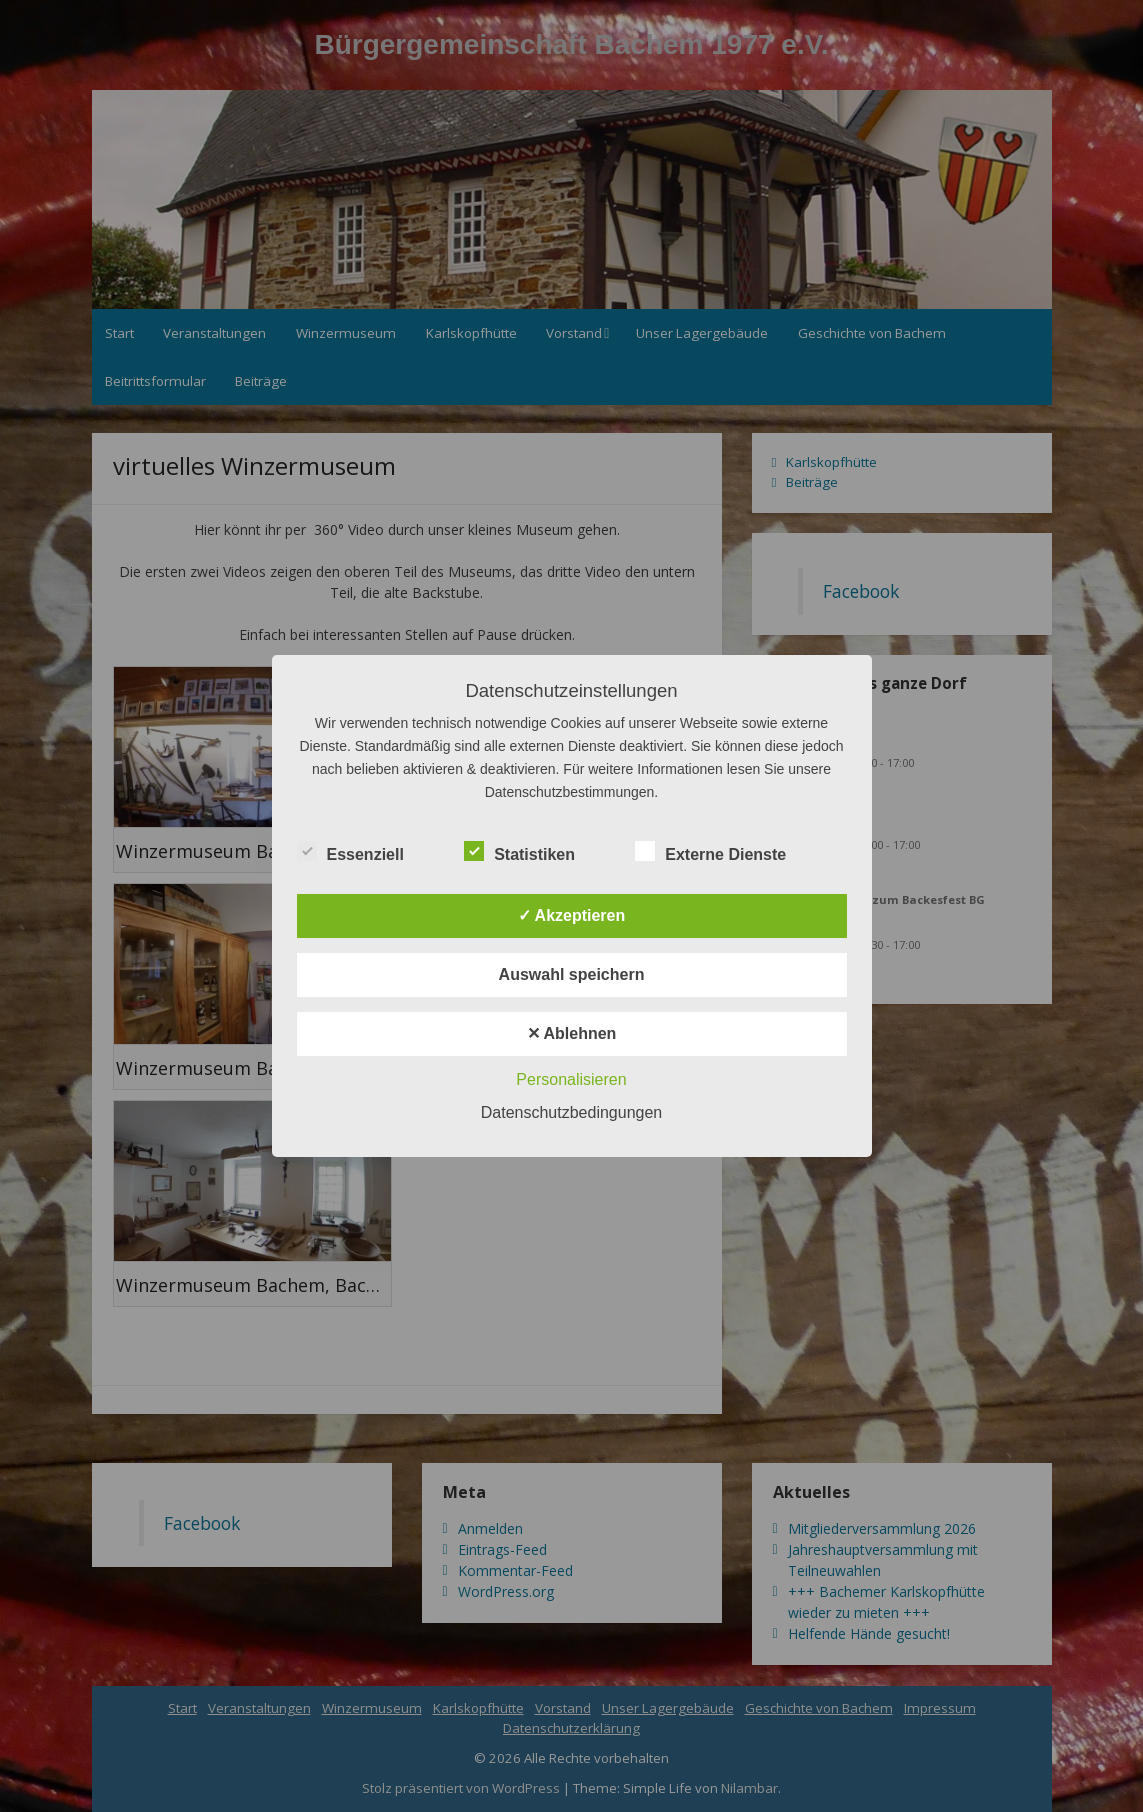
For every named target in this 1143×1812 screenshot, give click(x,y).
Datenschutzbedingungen (571, 1112)
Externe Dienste (710, 852)
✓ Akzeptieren (572, 915)
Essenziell (350, 852)
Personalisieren (571, 1079)
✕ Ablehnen (572, 1033)
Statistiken (519, 852)
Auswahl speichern (572, 974)
